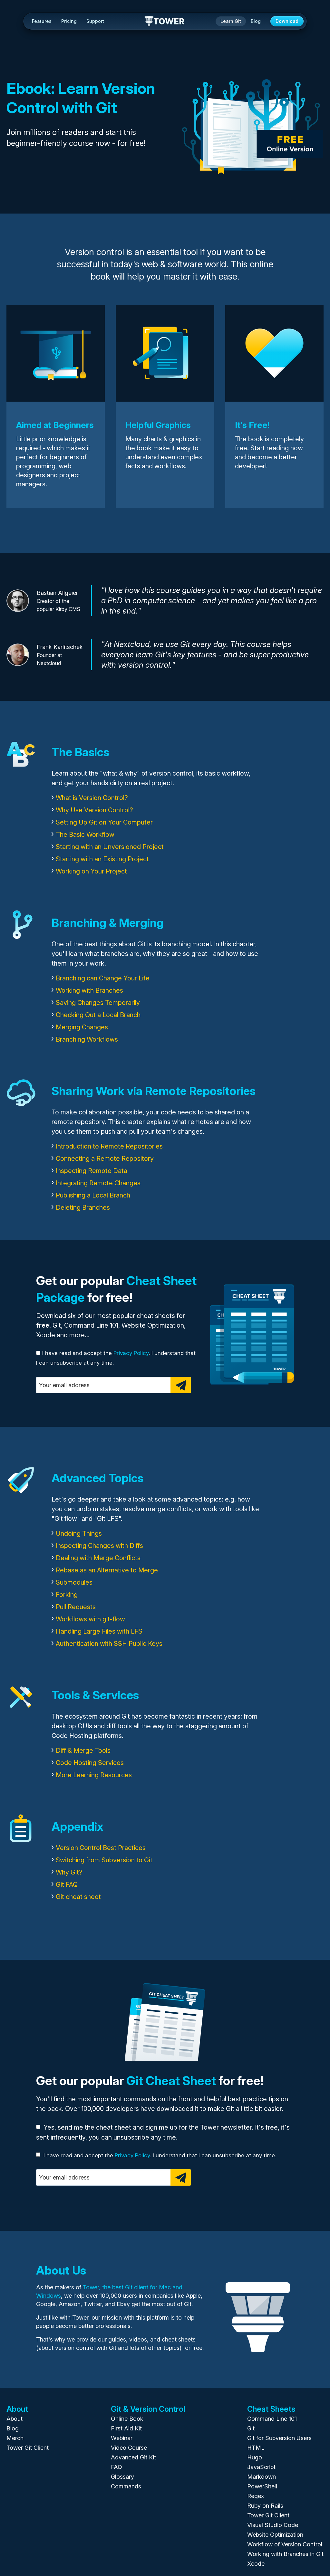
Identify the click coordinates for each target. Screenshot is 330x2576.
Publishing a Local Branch (93, 1195)
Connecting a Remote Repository (105, 1158)
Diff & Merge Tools (83, 1750)
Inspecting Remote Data (91, 1171)
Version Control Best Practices (101, 1848)
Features (42, 21)
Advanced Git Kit (133, 2457)
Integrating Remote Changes (98, 1183)
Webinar (121, 2438)
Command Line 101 (272, 2418)
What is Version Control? (92, 798)
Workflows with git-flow (90, 1619)
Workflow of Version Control (284, 2544)
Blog (256, 21)
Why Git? (69, 1872)
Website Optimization (275, 2534)
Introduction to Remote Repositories (109, 1146)
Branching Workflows (87, 1039)
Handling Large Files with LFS (99, 1631)
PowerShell (262, 2486)
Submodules (74, 1582)
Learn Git (230, 21)
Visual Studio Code (272, 2525)
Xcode (256, 2563)
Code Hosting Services (90, 1763)
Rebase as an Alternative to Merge (107, 1570)
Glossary (122, 2476)
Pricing (69, 21)
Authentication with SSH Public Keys (109, 1643)
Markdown (261, 2476)
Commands (126, 2486)
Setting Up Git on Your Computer (104, 822)
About (14, 2418)
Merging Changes (82, 1027)
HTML (255, 2447)
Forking (67, 1594)
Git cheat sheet (78, 1897)
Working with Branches (89, 990)
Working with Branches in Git (285, 2554)
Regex (255, 2496)
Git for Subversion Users (279, 2438)
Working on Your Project (91, 871)
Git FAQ (67, 1884)
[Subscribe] (180, 1385)
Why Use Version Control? (94, 810)
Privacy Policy (131, 1353)
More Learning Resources (94, 1775)
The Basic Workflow (85, 834)
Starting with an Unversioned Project (110, 847)
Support (95, 21)
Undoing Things (79, 1533)
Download (287, 21)
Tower (164, 21)
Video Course (129, 2447)
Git (251, 2428)
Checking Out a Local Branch (98, 1015)
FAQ (116, 2467)
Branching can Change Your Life (103, 978)
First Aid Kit (126, 2428)
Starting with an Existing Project (102, 859)
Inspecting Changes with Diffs (99, 1546)
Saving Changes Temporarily (98, 1003)
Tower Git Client (27, 2447)
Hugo (254, 2457)
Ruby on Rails (265, 2505)
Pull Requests (76, 1607)
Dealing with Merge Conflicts (98, 1558)
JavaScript (261, 2467)
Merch (15, 2438)
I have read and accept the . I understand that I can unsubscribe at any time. (156, 2155)
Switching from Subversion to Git (104, 1860)
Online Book (127, 2418)
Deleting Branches (83, 1207)
